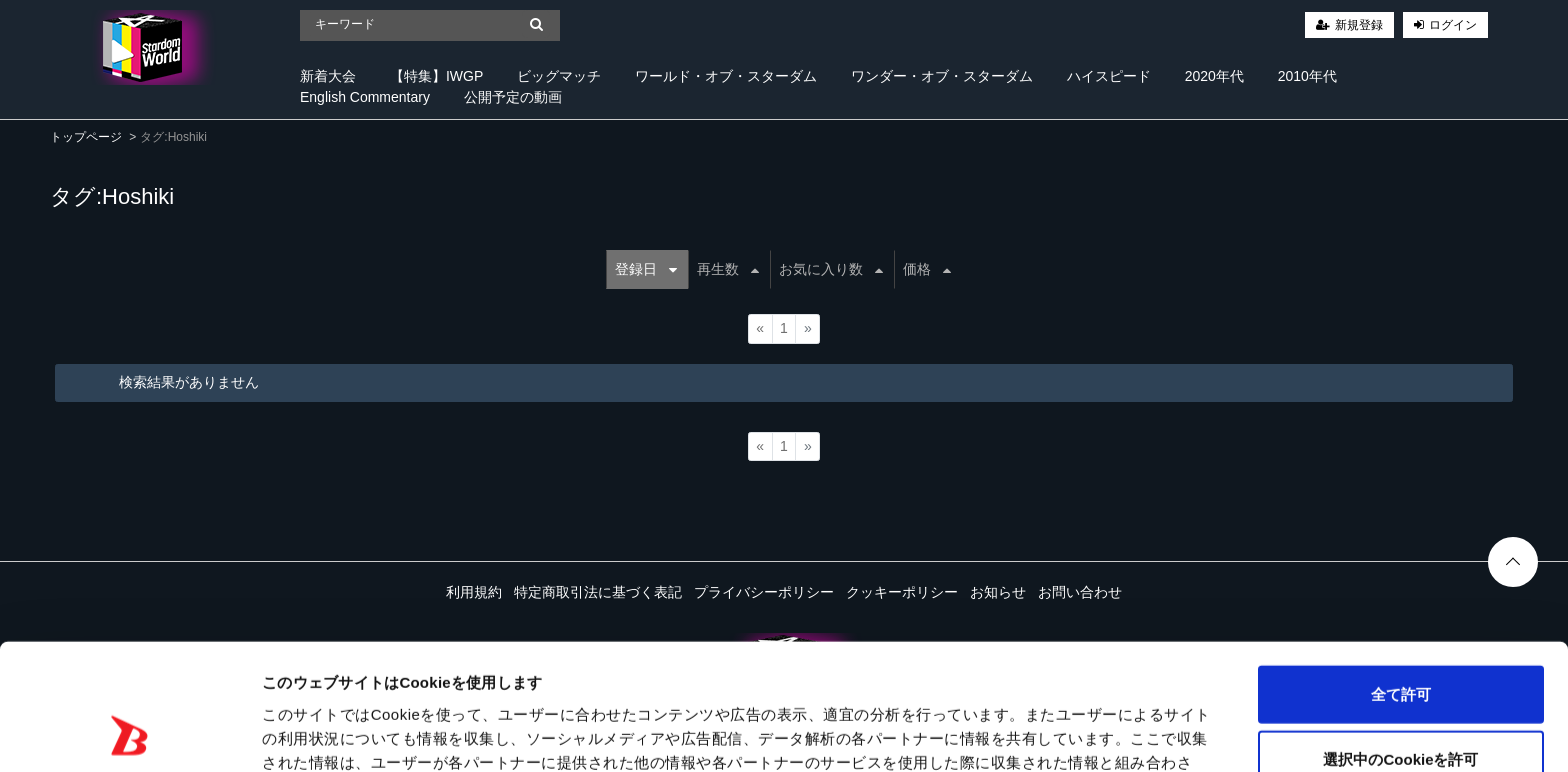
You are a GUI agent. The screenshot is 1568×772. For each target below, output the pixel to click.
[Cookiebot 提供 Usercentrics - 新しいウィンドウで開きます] (129, 733)
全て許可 (1401, 575)
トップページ (86, 137)
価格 (927, 269)
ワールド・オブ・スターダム (726, 76)
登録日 (646, 269)
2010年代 (1307, 76)
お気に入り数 (831, 269)
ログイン (1453, 25)
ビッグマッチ (559, 76)
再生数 (728, 269)
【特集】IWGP (436, 76)
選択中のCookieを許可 (1400, 641)
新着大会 (328, 76)
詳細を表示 (965, 732)
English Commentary (365, 97)
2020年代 (1214, 76)
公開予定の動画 (513, 97)
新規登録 (1359, 25)
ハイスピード (1109, 76)
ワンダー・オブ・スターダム (942, 76)
